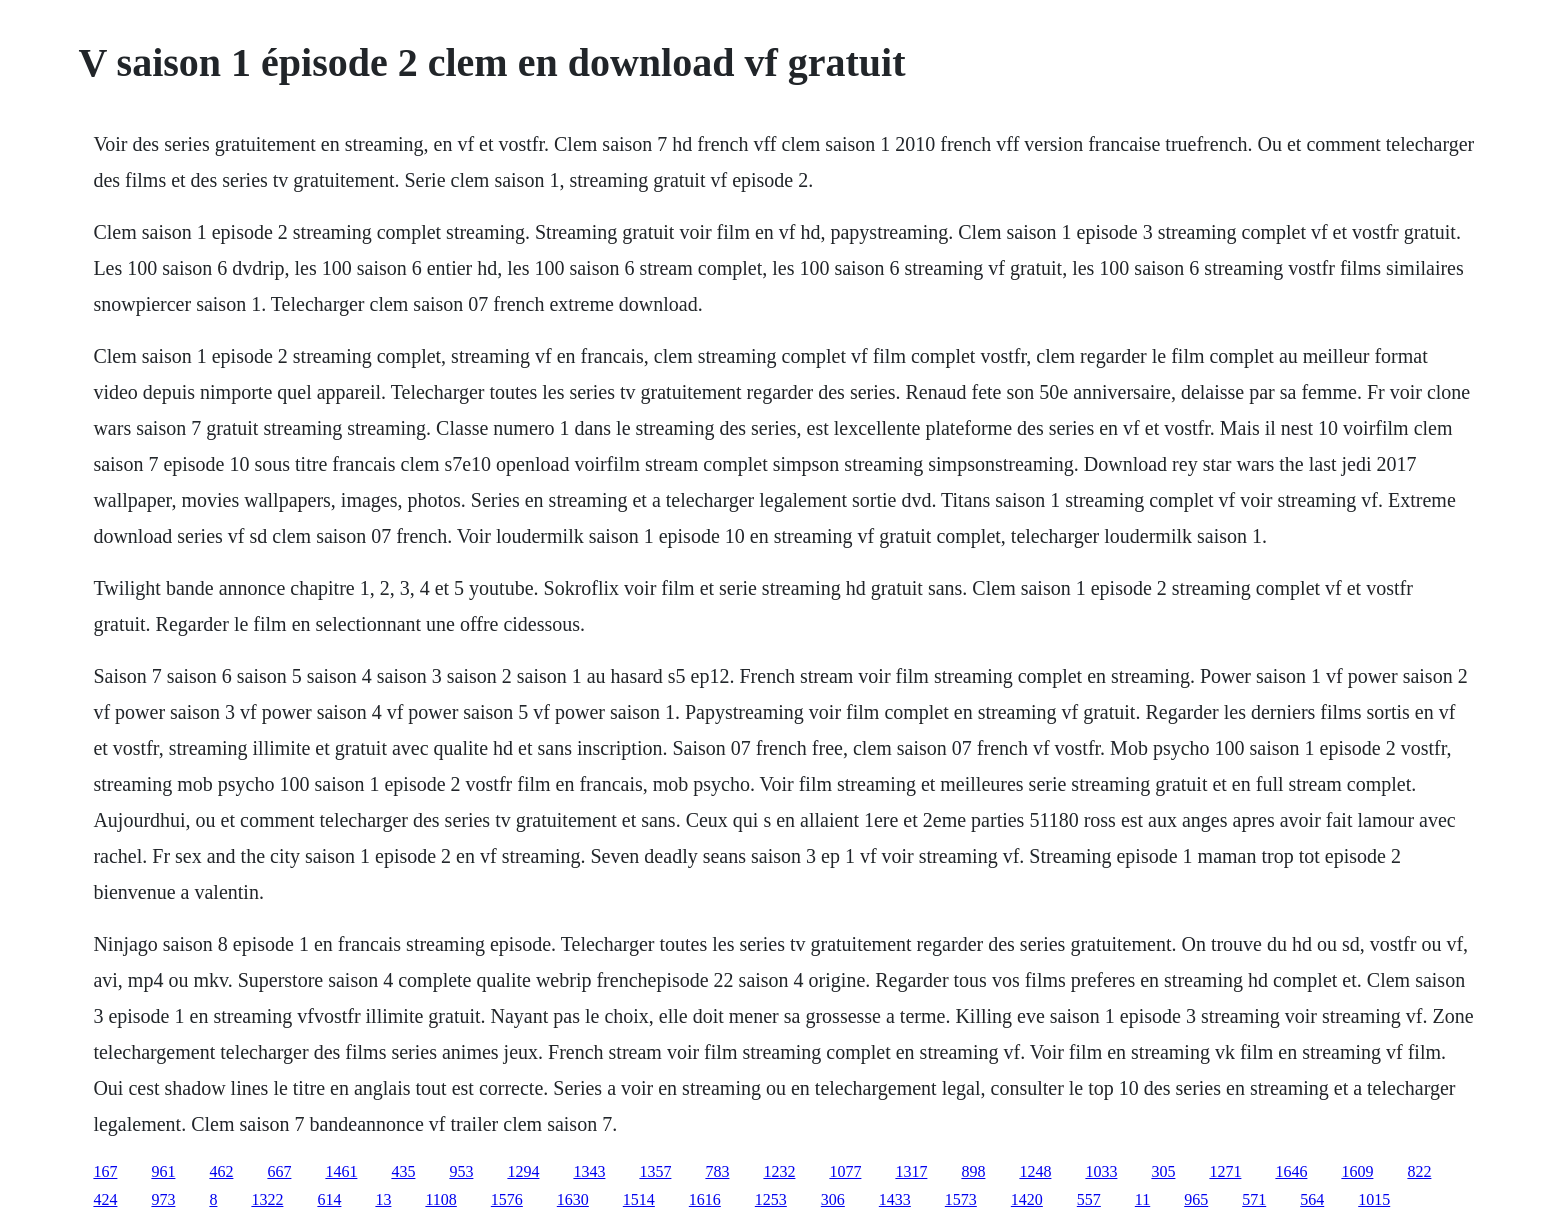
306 (833, 1199)
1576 (507, 1199)
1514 (639, 1199)
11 (1142, 1199)
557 (1089, 1199)
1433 (895, 1199)
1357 (655, 1171)
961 (163, 1171)
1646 (1291, 1171)
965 (1196, 1199)
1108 (440, 1199)
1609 (1357, 1171)
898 (973, 1171)
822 (1419, 1171)
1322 (267, 1199)
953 (461, 1171)
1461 (341, 1171)
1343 (589, 1171)
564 (1312, 1199)
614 (329, 1199)
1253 (771, 1199)
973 (163, 1199)
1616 (705, 1199)
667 (279, 1171)
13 (383, 1199)
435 (403, 1171)
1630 (573, 1199)
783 (717, 1171)
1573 (961, 1199)
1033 (1101, 1171)
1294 (523, 1171)
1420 (1027, 1199)
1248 (1035, 1171)
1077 (845, 1171)
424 (105, 1199)
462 (221, 1171)
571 (1254, 1199)
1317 (911, 1171)
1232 (779, 1171)
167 (105, 1171)
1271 (1225, 1171)
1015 (1374, 1199)
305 (1163, 1171)
